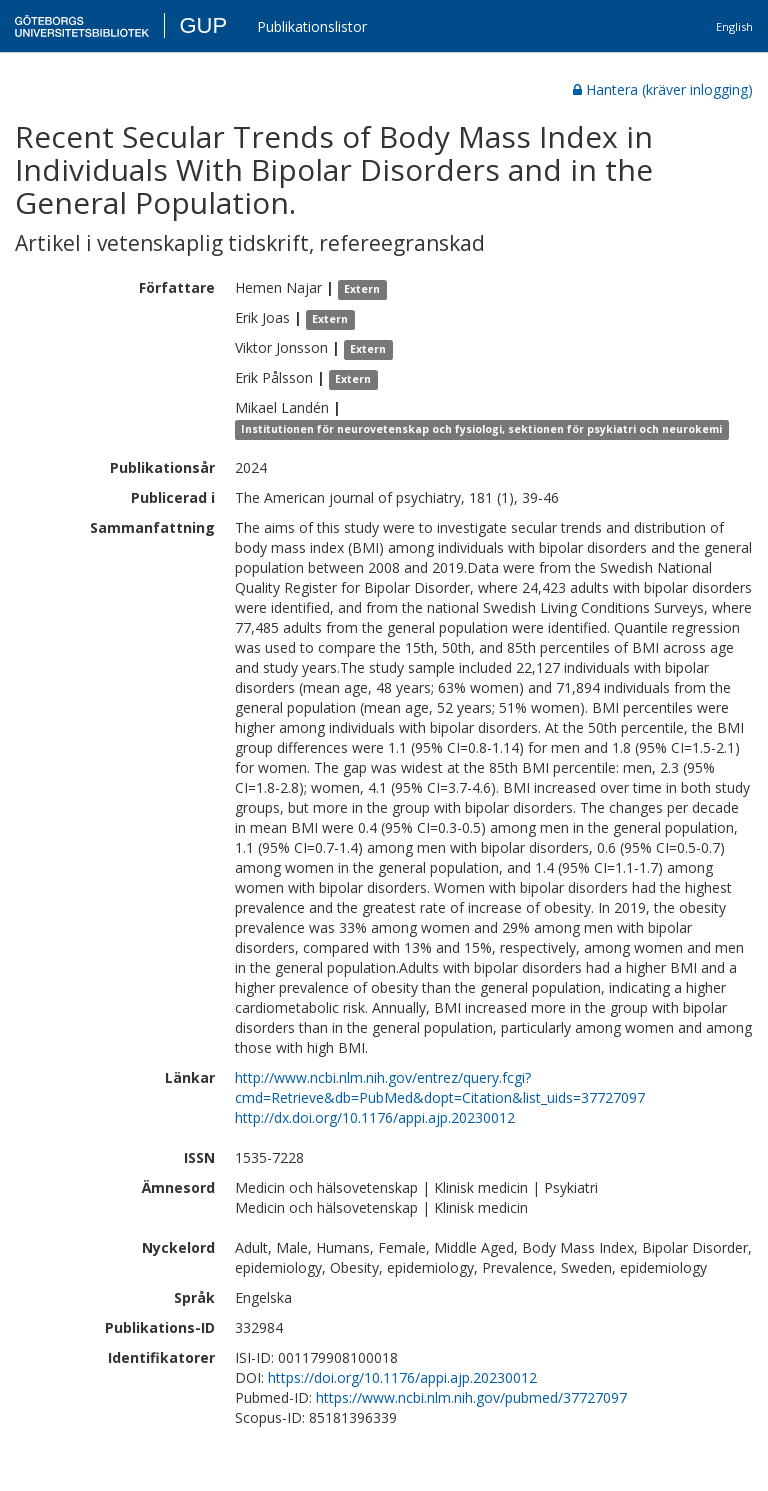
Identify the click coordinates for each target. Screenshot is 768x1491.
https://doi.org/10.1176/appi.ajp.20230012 (402, 1377)
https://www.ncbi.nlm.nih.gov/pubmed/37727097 (471, 1397)
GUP (203, 25)
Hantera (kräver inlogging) (663, 89)
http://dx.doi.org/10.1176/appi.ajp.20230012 (375, 1117)
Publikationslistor (312, 26)
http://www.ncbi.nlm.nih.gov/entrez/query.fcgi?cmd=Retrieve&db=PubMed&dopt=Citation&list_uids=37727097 (440, 1087)
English (734, 26)
